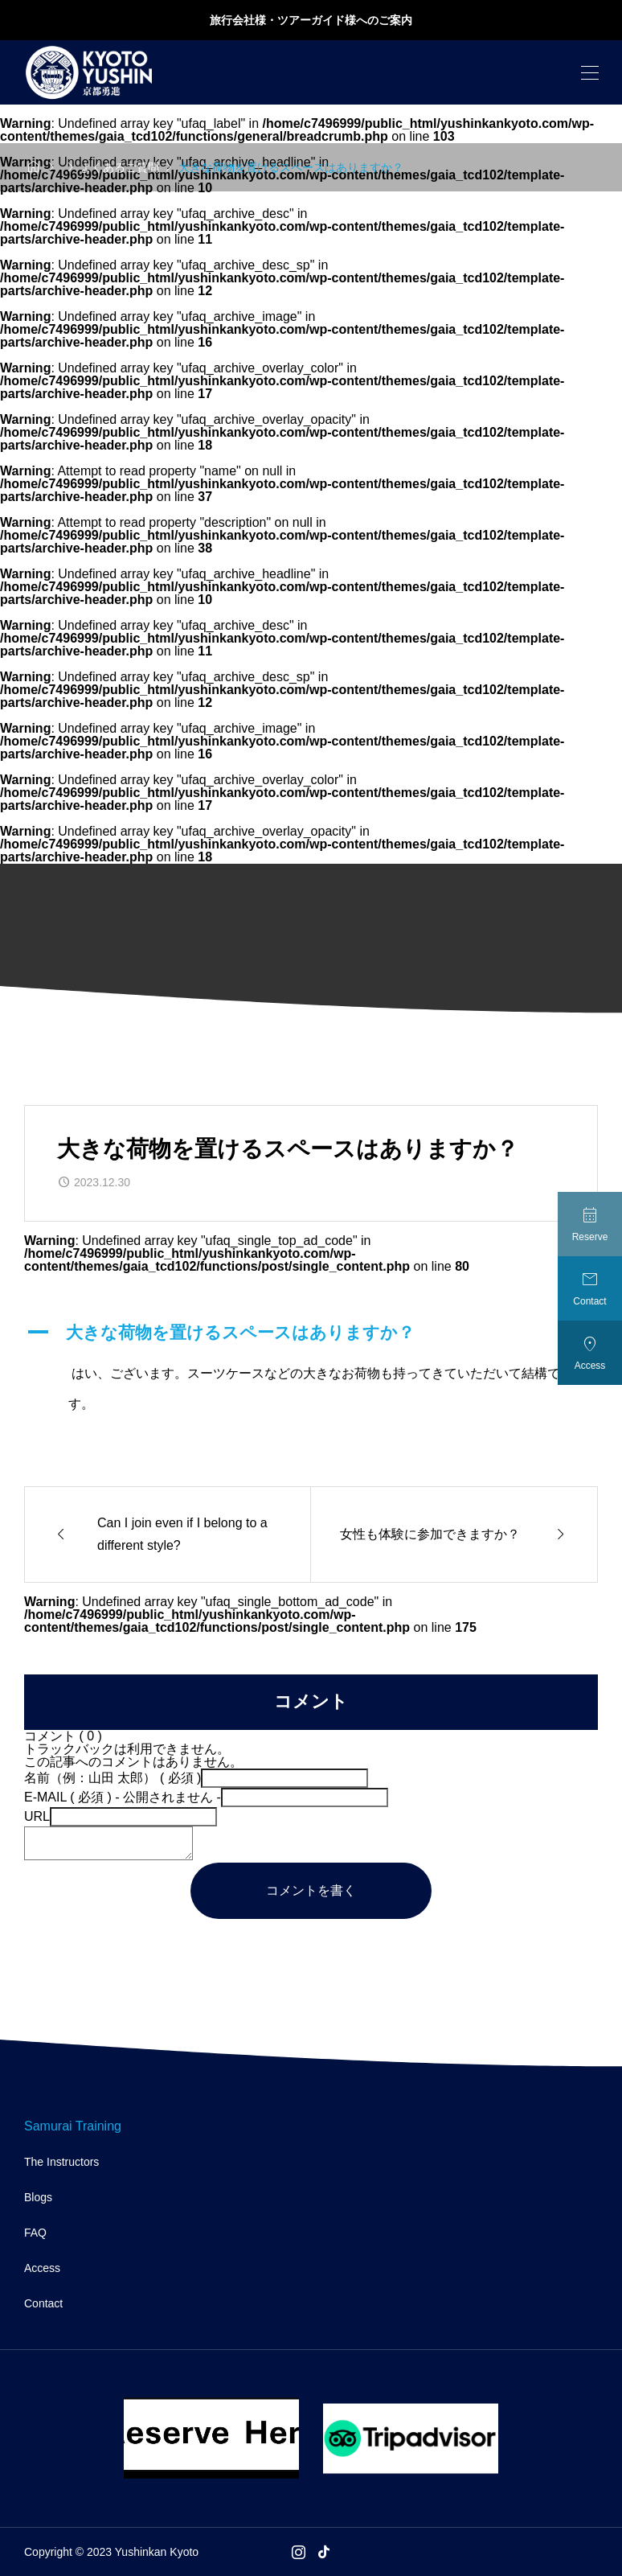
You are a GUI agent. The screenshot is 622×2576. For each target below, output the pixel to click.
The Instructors (61, 2161)
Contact (43, 2303)
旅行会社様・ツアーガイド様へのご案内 (311, 20)
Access (42, 2268)
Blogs (38, 2197)
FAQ (35, 2232)
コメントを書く (311, 1890)
